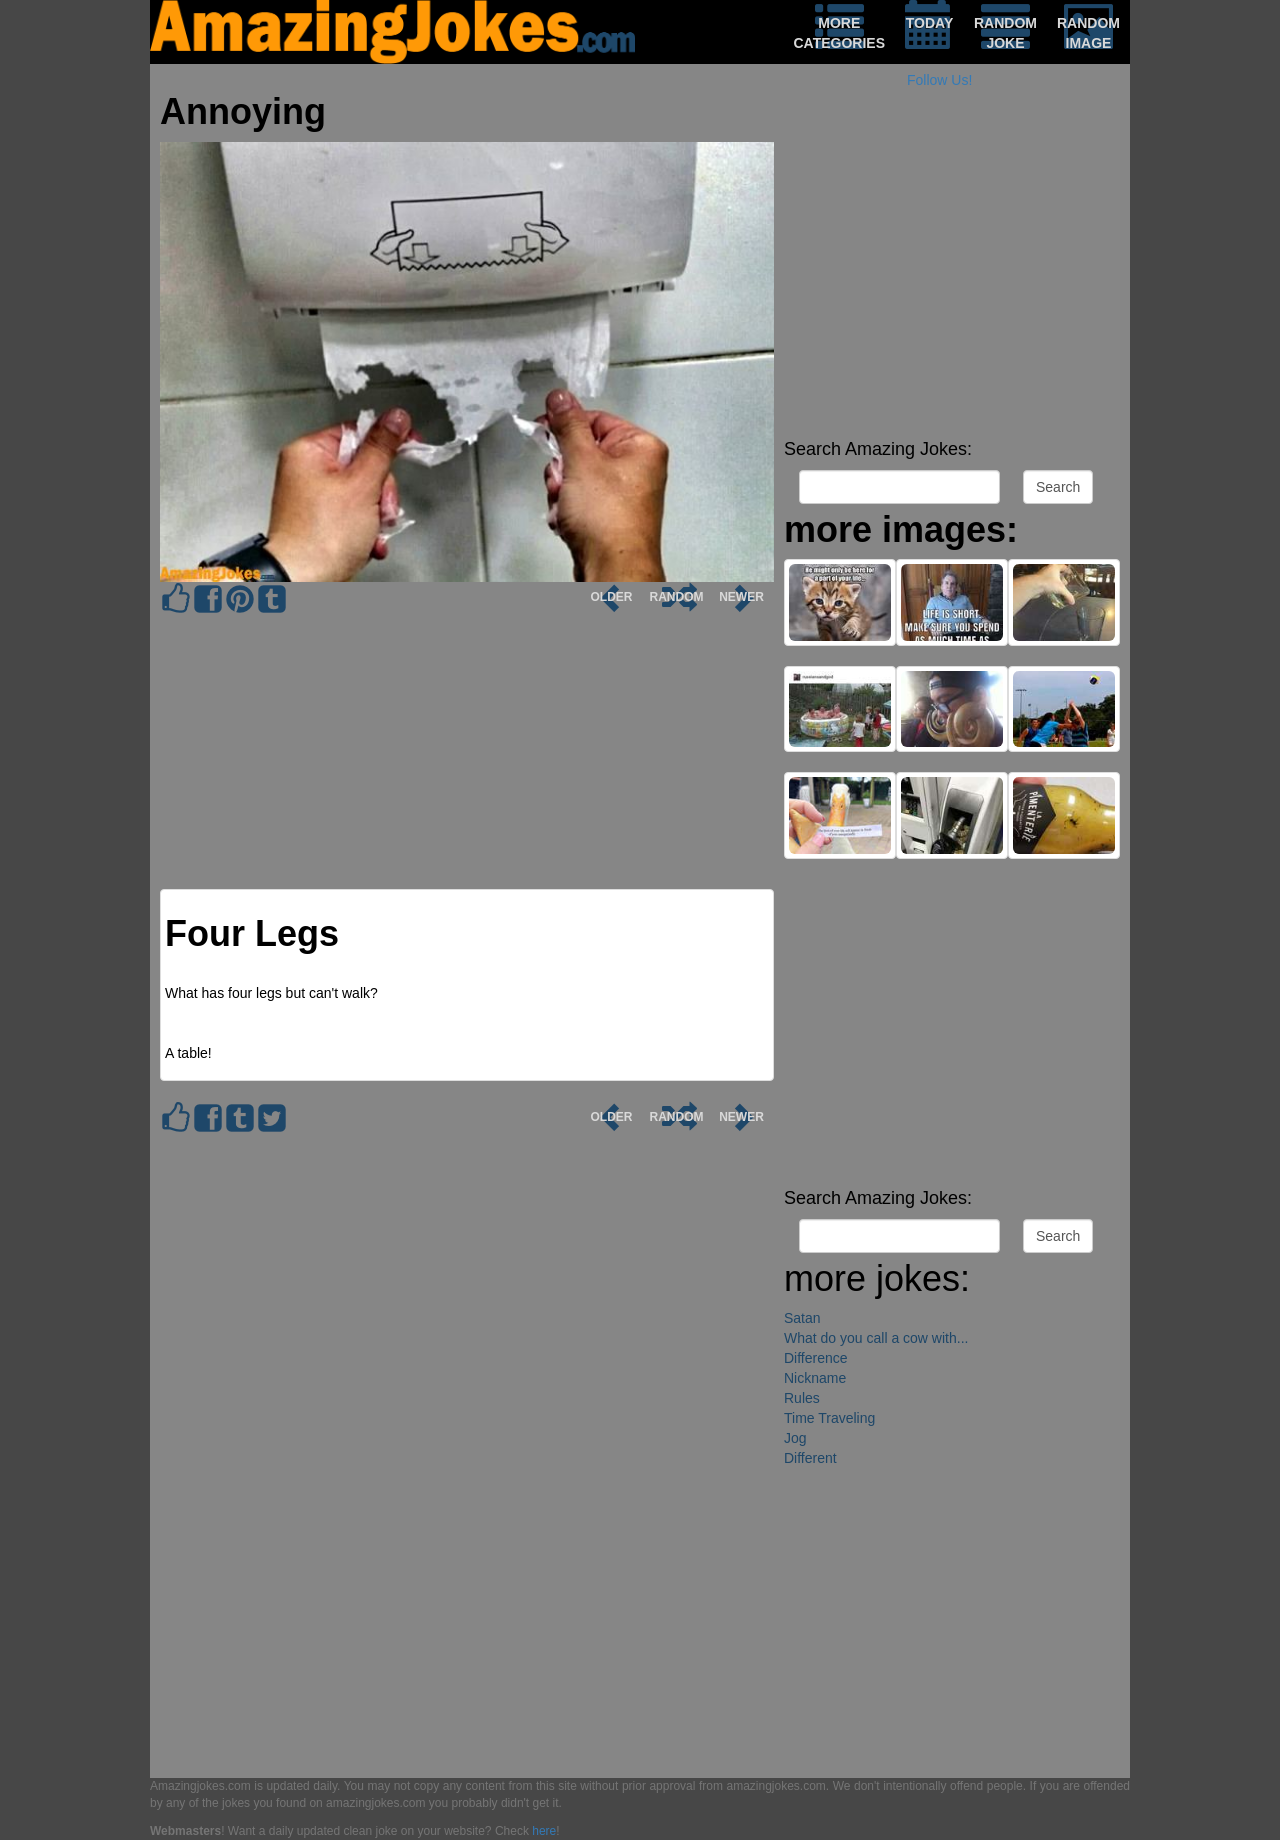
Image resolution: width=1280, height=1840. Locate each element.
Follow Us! (939, 80)
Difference (816, 1358)
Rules (802, 1398)
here (544, 1831)
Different (810, 1458)
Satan (802, 1318)
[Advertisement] (952, 290)
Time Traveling (829, 1418)
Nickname (815, 1378)
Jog (795, 1438)
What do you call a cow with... (876, 1338)
